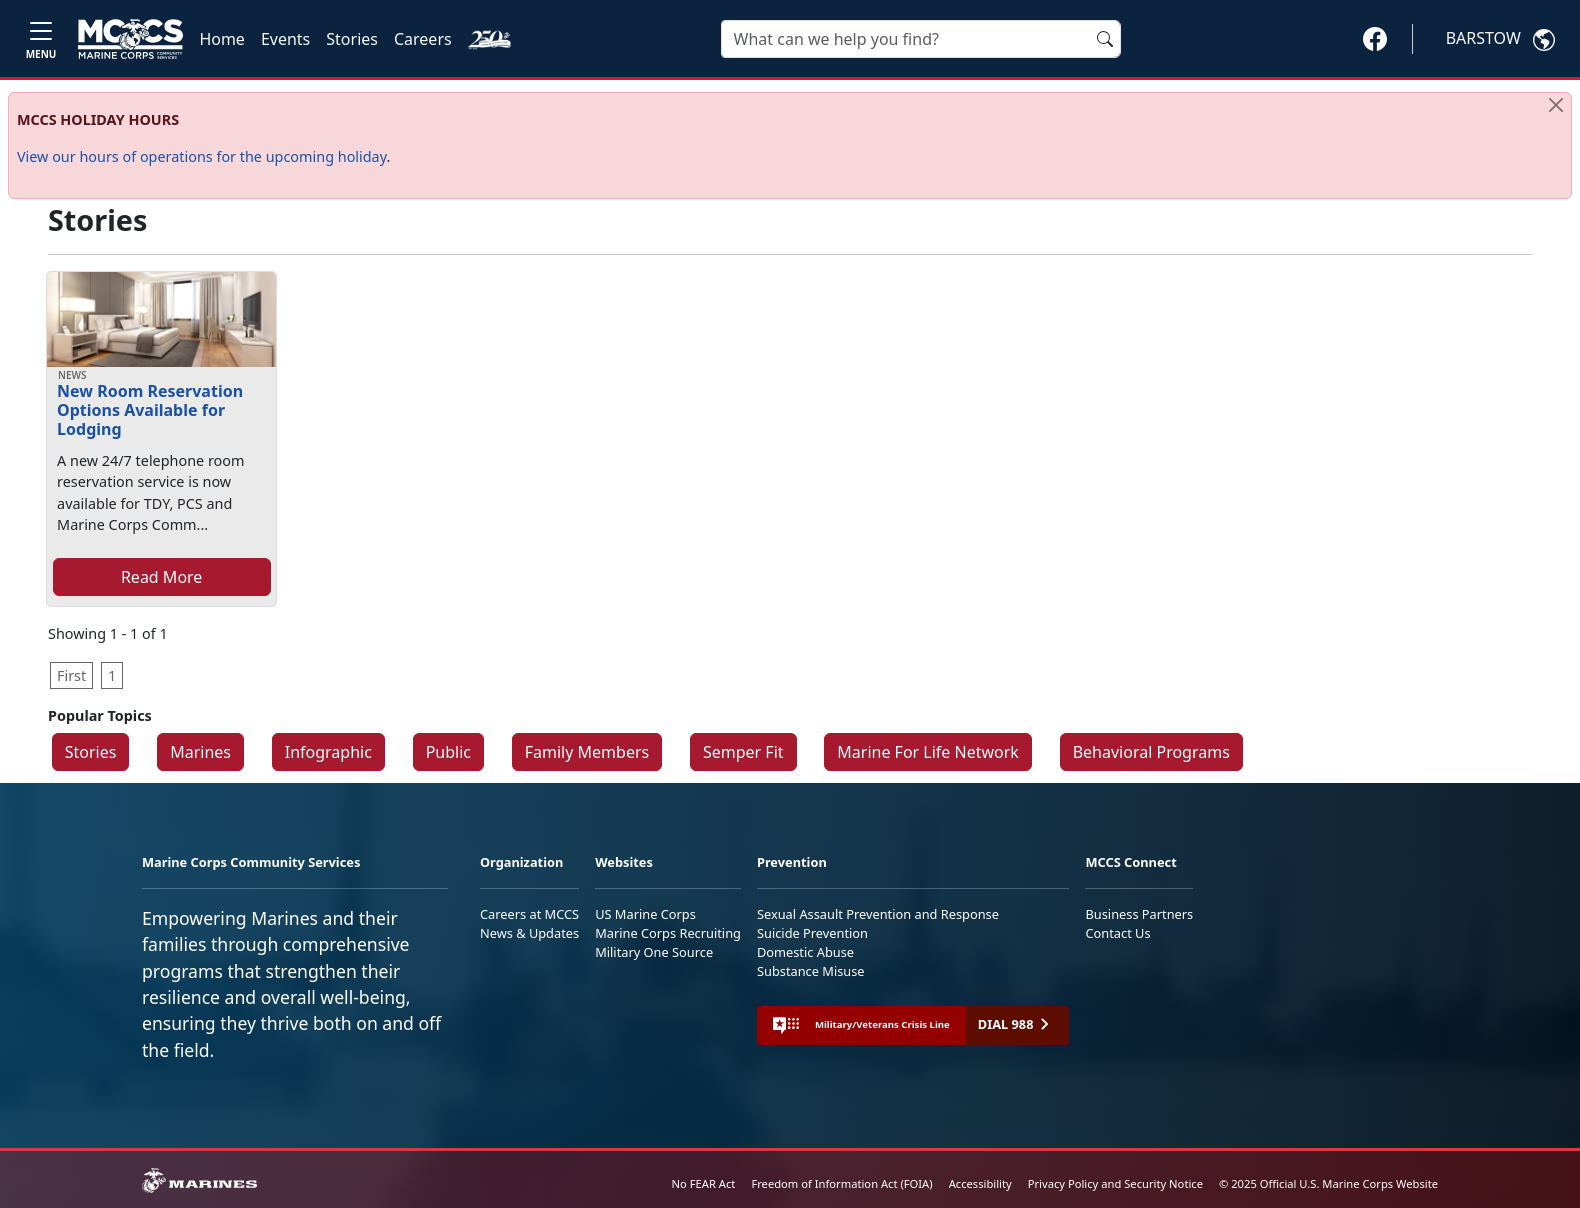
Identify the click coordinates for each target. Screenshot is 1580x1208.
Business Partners (1139, 914)
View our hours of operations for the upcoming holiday (202, 156)
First (71, 675)
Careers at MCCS (529, 914)
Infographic (328, 752)
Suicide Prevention (812, 933)
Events (285, 39)
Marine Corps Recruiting (668, 933)
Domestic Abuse (805, 952)
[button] (1375, 38)
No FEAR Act (704, 1183)
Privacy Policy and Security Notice (1115, 1183)
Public (448, 752)
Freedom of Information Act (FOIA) (841, 1183)
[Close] (1556, 105)
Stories (352, 39)
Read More (161, 577)
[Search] (921, 39)
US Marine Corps (645, 914)
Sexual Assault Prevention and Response (878, 914)
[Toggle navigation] (41, 38)
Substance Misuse (811, 971)
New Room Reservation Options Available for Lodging (150, 410)
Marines (200, 752)
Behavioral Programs (1151, 752)
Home (222, 39)
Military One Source (654, 952)
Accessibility (980, 1183)
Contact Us (1117, 933)
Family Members (587, 752)
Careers (423, 39)
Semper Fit (743, 752)
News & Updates (529, 933)
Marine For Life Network (928, 752)
